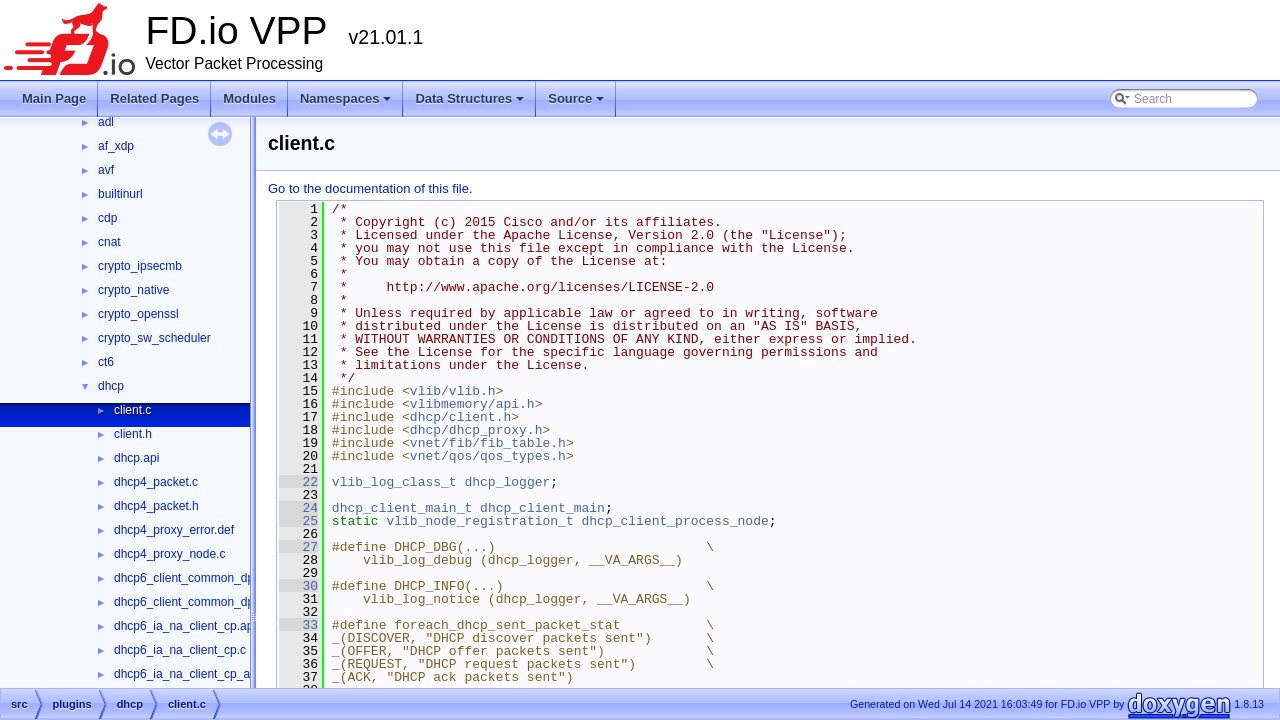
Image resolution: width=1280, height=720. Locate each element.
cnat (109, 242)
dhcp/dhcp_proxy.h (476, 430)
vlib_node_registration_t (479, 521)
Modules (249, 98)
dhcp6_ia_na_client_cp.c (180, 650)
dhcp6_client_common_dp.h (189, 602)
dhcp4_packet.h (156, 506)
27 (298, 547)
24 (298, 508)
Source (577, 104)
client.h (133, 434)
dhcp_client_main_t (402, 508)
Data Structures (471, 104)
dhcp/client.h (460, 417)
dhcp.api (136, 458)
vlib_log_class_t (394, 482)
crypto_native (133, 290)
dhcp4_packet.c (156, 482)
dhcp (111, 386)
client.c (132, 410)
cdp (107, 218)
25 (298, 521)
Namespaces (347, 104)
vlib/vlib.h (453, 391)
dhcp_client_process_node (674, 521)
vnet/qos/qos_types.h (488, 456)
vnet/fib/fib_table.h (488, 443)
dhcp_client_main (542, 508)
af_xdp (116, 146)
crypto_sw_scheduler (154, 338)
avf (106, 170)
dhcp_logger (507, 482)
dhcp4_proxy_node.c (169, 554)
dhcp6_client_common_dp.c (188, 578)
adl (106, 122)
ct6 (106, 362)
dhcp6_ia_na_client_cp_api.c (191, 674)
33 (298, 625)
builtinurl (120, 194)
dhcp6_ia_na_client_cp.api (185, 626)
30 (298, 586)
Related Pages (154, 98)
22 (298, 482)
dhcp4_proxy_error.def (174, 530)
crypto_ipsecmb (140, 266)
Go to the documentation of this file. (370, 188)
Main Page (54, 98)
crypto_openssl (138, 314)
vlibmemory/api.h (472, 404)
